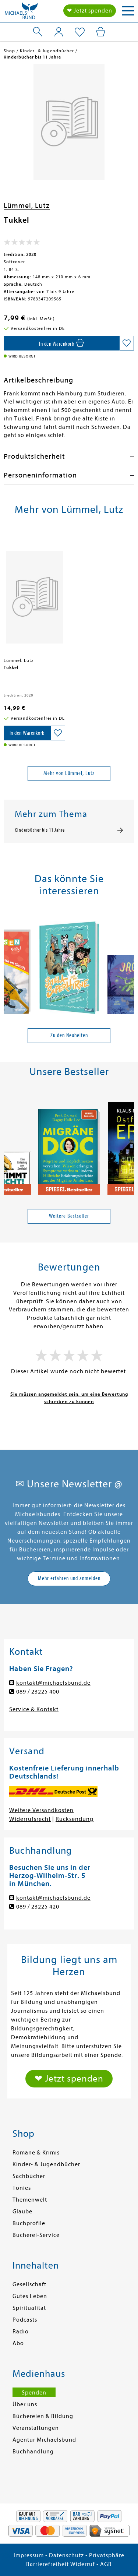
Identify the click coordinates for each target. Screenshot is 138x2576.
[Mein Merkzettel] (79, 32)
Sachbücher (29, 2176)
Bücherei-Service (36, 2235)
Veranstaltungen (36, 2428)
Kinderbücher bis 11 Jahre (40, 830)
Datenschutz (66, 2555)
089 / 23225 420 (37, 1906)
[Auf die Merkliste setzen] (126, 343)
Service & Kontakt (34, 1709)
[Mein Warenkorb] (100, 31)
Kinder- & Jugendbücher (46, 2164)
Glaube (22, 2211)
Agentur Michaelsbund (44, 2439)
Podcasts (25, 2319)
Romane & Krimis (36, 2152)
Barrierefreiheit (47, 2564)
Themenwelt (30, 2199)
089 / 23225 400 (37, 1691)
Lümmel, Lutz (27, 205)
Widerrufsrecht (30, 1819)
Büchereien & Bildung (43, 2416)
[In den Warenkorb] (61, 343)
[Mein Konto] (58, 31)
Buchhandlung (33, 2451)
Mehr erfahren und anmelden (69, 1578)
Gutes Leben (30, 2296)
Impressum (29, 2555)
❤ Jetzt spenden (89, 10)
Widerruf (82, 2564)
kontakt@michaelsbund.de (53, 1683)
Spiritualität (29, 2308)
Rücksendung (74, 1819)
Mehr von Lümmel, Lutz (69, 773)
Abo (18, 2343)
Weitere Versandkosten (41, 1810)
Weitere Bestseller (69, 1216)
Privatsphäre (106, 2555)
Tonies (22, 2188)
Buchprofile (29, 2223)
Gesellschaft (29, 2284)
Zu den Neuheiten (69, 1035)
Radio (21, 2331)
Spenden (34, 2392)
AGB (106, 2564)
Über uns (25, 2404)
